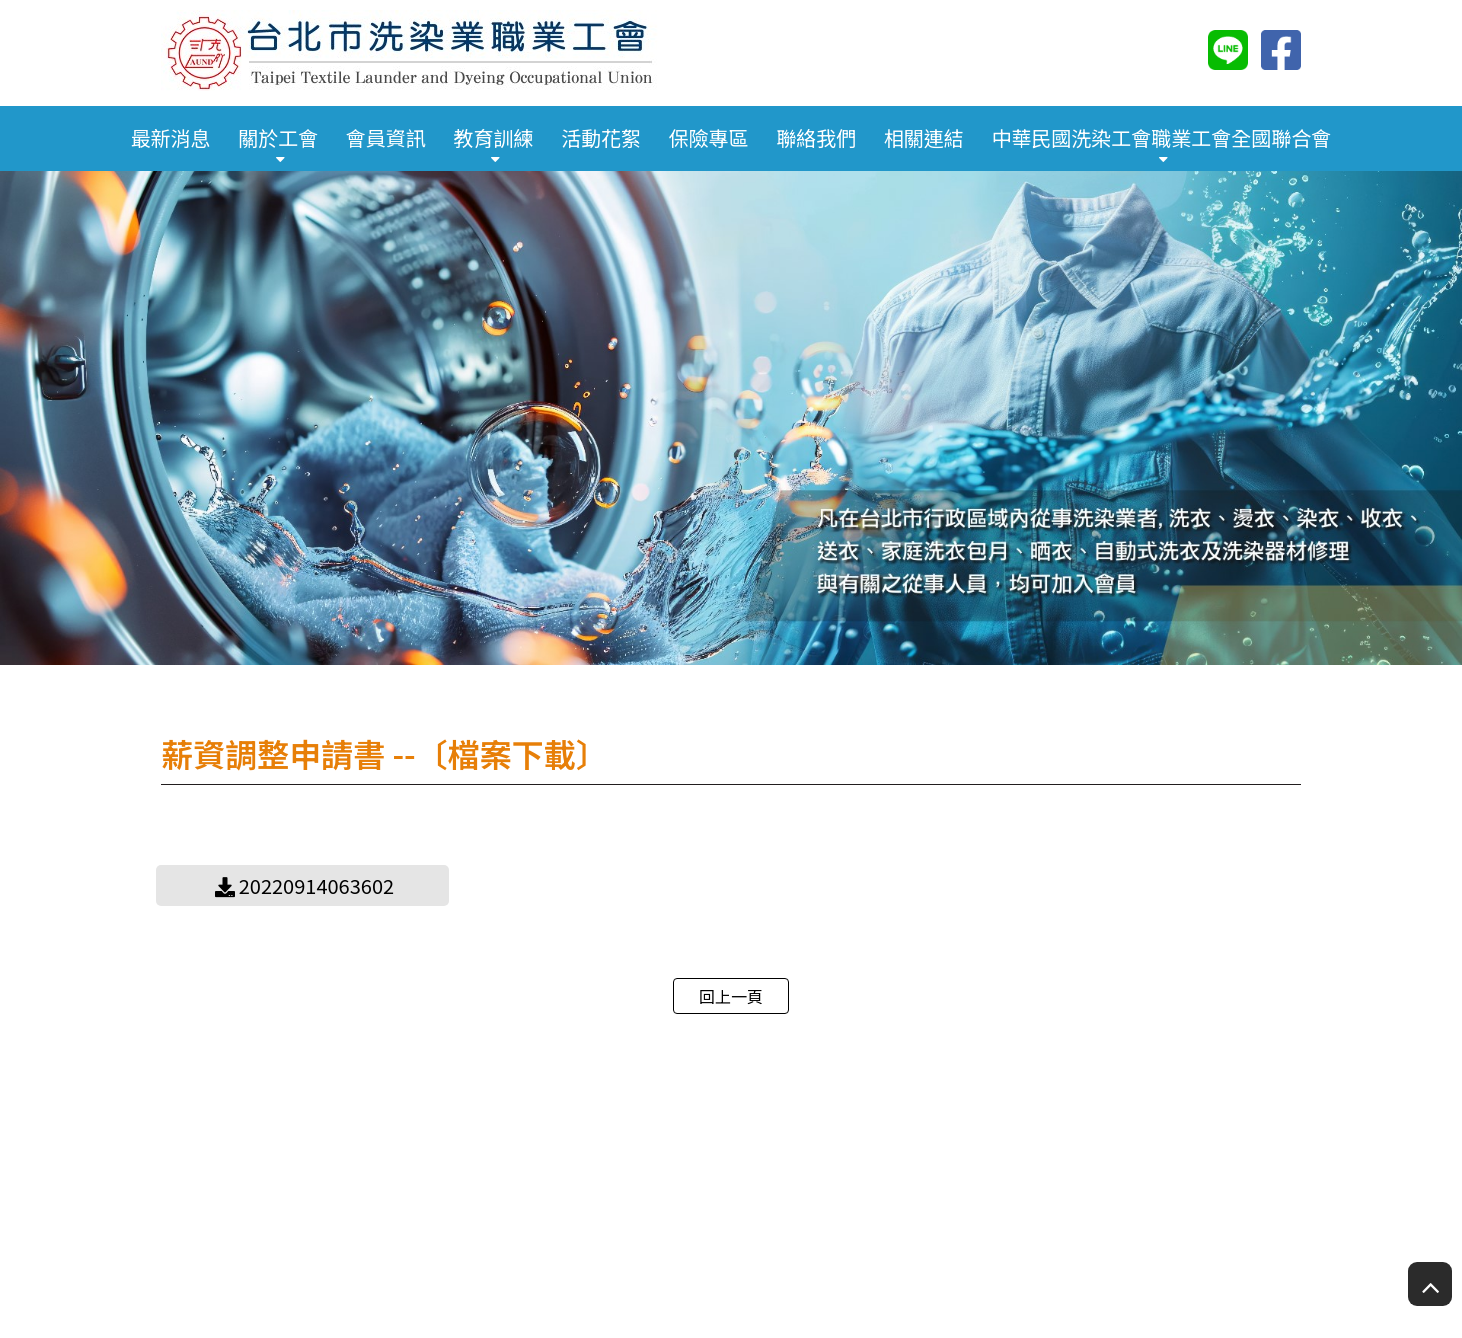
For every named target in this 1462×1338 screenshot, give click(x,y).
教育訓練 (493, 137)
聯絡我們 (816, 137)
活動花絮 (601, 137)
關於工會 (278, 137)
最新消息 (171, 137)
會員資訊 (386, 137)
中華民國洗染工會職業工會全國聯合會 (1161, 137)
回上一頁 (731, 996)
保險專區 (709, 137)
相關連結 (924, 137)
